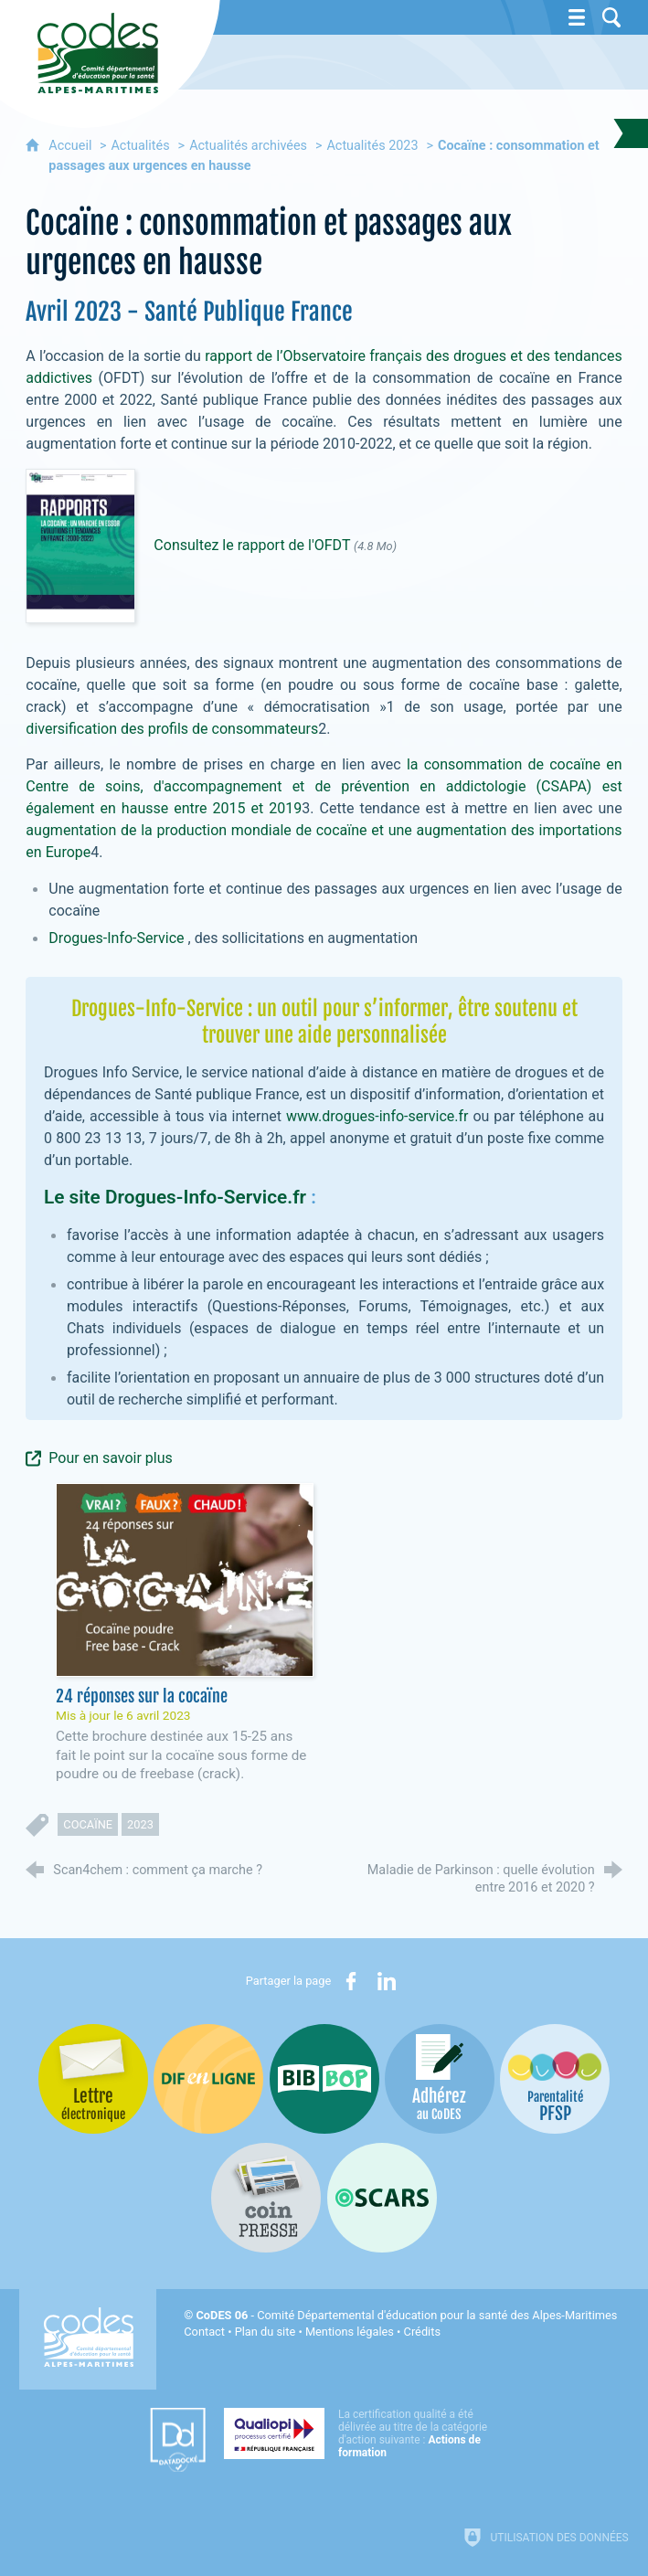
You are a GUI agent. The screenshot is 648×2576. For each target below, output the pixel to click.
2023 (140, 1824)
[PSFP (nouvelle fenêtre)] (555, 2079)
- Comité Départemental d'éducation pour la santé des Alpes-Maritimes (407, 2315)
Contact (204, 2331)
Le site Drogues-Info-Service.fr (175, 1197)
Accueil (71, 146)
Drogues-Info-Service (116, 938)
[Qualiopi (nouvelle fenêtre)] (361, 2433)
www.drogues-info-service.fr (375, 1116)
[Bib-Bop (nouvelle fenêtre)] (324, 2079)
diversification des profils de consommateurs (172, 728)
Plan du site (265, 2331)
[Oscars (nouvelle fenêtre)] (382, 2198)
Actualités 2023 (372, 146)
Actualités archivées (248, 146)
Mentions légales (349, 2331)
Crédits (422, 2331)
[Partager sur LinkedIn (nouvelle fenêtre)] (386, 1981)
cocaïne (87, 1824)
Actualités (140, 146)
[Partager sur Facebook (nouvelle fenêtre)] (350, 1981)
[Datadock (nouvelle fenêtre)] (178, 2440)
